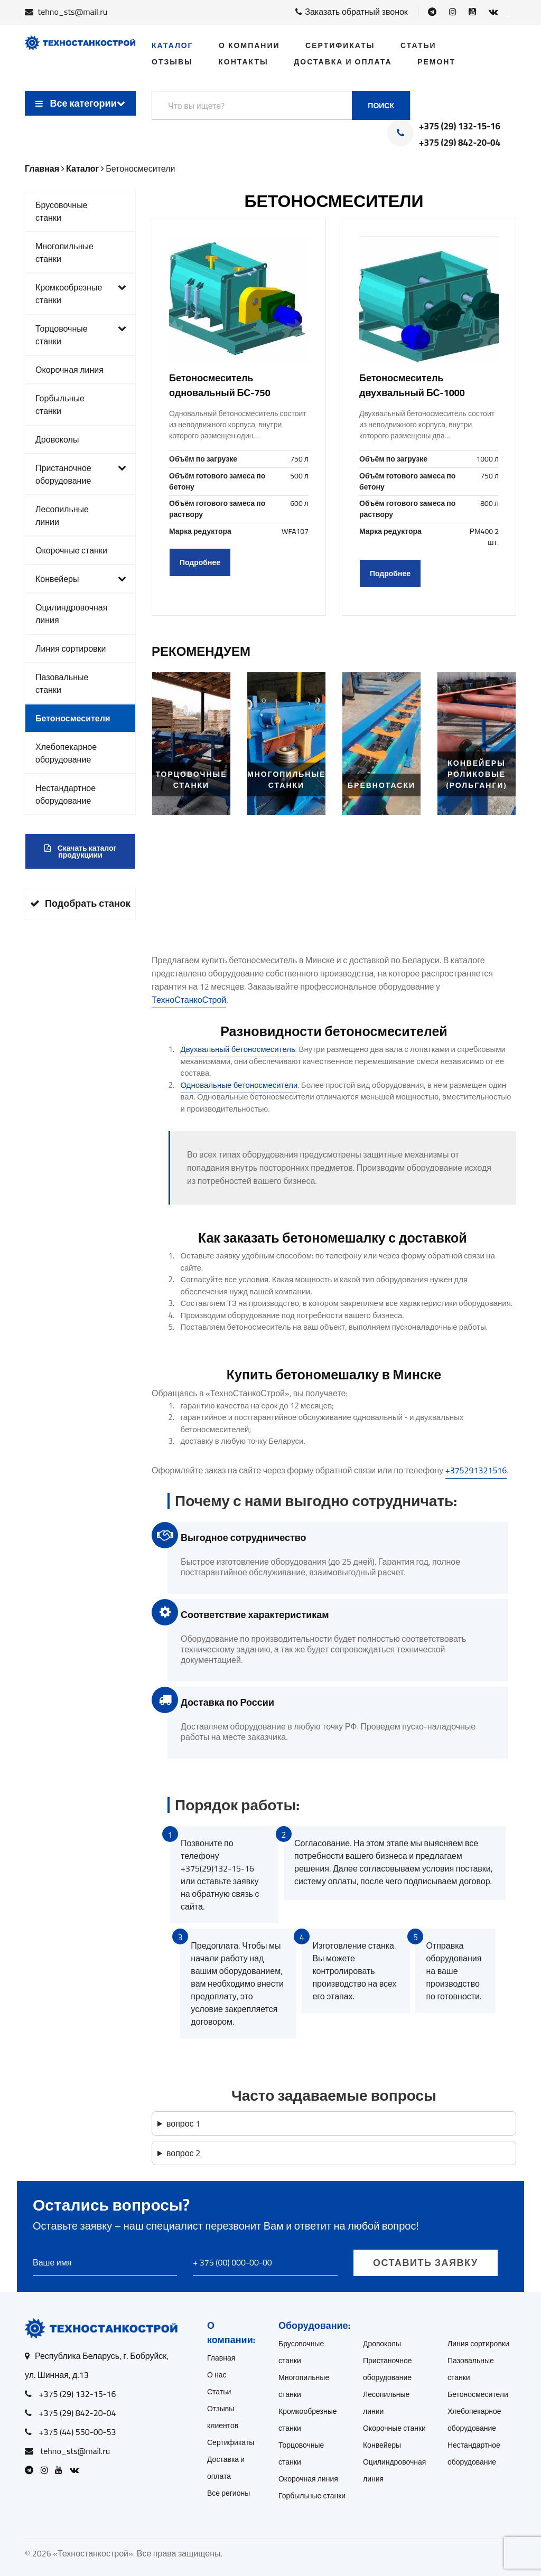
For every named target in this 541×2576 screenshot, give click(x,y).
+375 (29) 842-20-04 (459, 143)
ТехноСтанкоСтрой (189, 1000)
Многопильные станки (64, 252)
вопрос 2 (183, 2153)
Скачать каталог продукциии (80, 851)
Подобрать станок (80, 903)
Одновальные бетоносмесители (239, 1085)
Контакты (243, 62)
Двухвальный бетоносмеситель (238, 1049)
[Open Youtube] (472, 11)
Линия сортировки (70, 648)
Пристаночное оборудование (80, 474)
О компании (249, 45)
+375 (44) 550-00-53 (77, 2432)
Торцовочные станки (80, 335)
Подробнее (200, 562)
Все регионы (228, 2493)
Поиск (381, 105)
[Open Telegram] (432, 11)
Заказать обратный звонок (351, 11)
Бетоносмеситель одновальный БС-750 (219, 385)
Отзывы (172, 62)
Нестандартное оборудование (65, 794)
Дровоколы (57, 439)
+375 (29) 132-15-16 (459, 127)
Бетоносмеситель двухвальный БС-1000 (412, 385)
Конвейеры (80, 579)
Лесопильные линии (62, 515)
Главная (221, 2358)
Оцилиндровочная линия (71, 613)
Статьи (418, 45)
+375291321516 (476, 1470)
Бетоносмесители (72, 718)
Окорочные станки (71, 550)
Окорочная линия (69, 370)
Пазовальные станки (61, 683)
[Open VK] (493, 11)
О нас (217, 2375)
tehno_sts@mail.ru (73, 11)
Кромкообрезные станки (80, 293)
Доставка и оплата (342, 62)
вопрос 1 (183, 2123)
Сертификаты (340, 45)
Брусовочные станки (61, 211)
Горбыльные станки (60, 404)
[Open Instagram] (452, 11)
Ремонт (436, 62)
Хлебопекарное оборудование (66, 753)
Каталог (172, 45)
